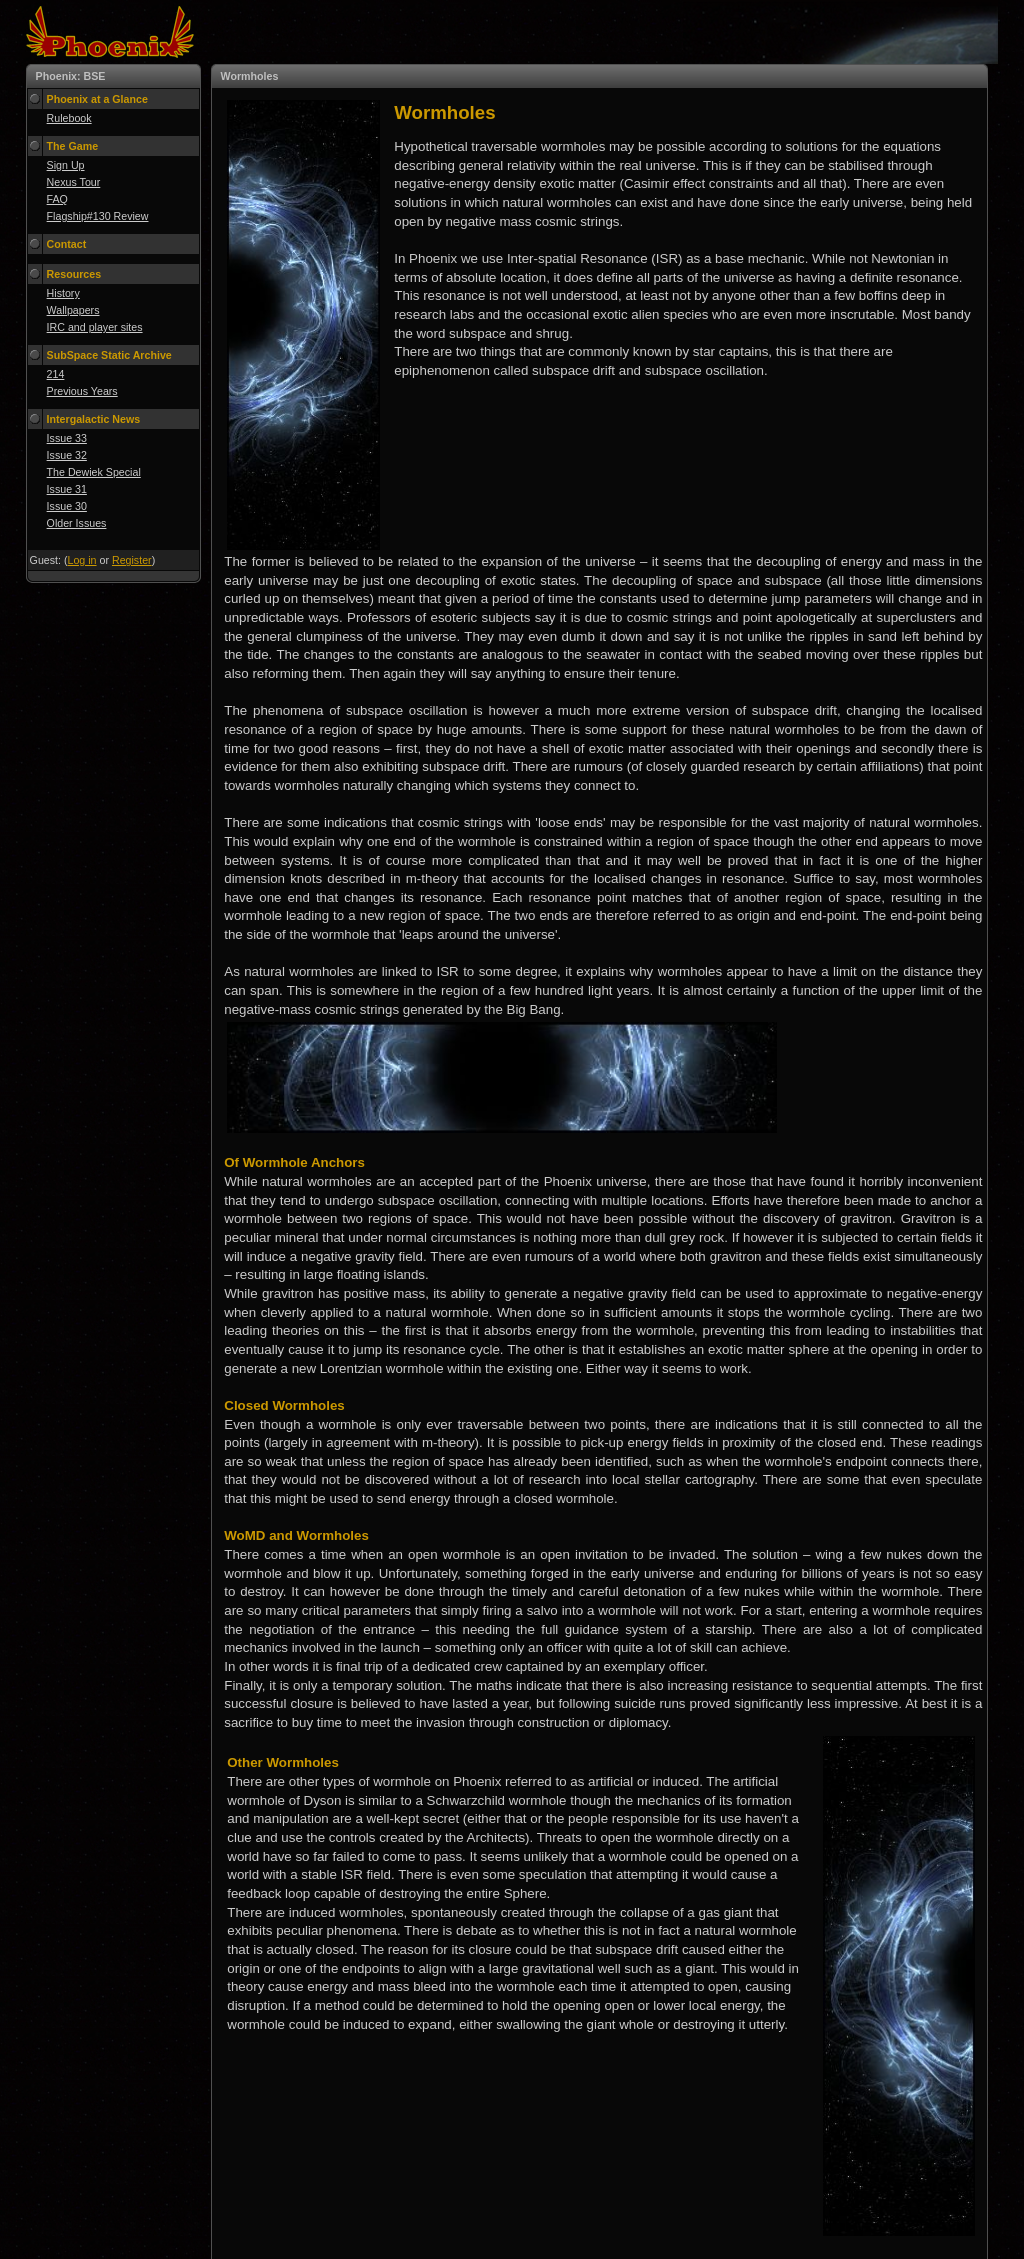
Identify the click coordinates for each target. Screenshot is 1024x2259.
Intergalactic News (94, 419)
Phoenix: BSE (71, 76)
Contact (67, 244)
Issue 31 (67, 489)
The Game (73, 146)
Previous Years (82, 391)
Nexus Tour (74, 182)
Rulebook (69, 118)
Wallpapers (73, 310)
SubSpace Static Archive (109, 355)
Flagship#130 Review (98, 216)
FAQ (57, 199)
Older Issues (77, 523)
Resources (74, 274)
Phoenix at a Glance (97, 99)
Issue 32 (67, 455)
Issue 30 (67, 506)
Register (132, 560)
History (63, 293)
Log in (82, 560)
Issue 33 (67, 438)
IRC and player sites (95, 327)
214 (56, 374)
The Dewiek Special (94, 472)
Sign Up (66, 165)
